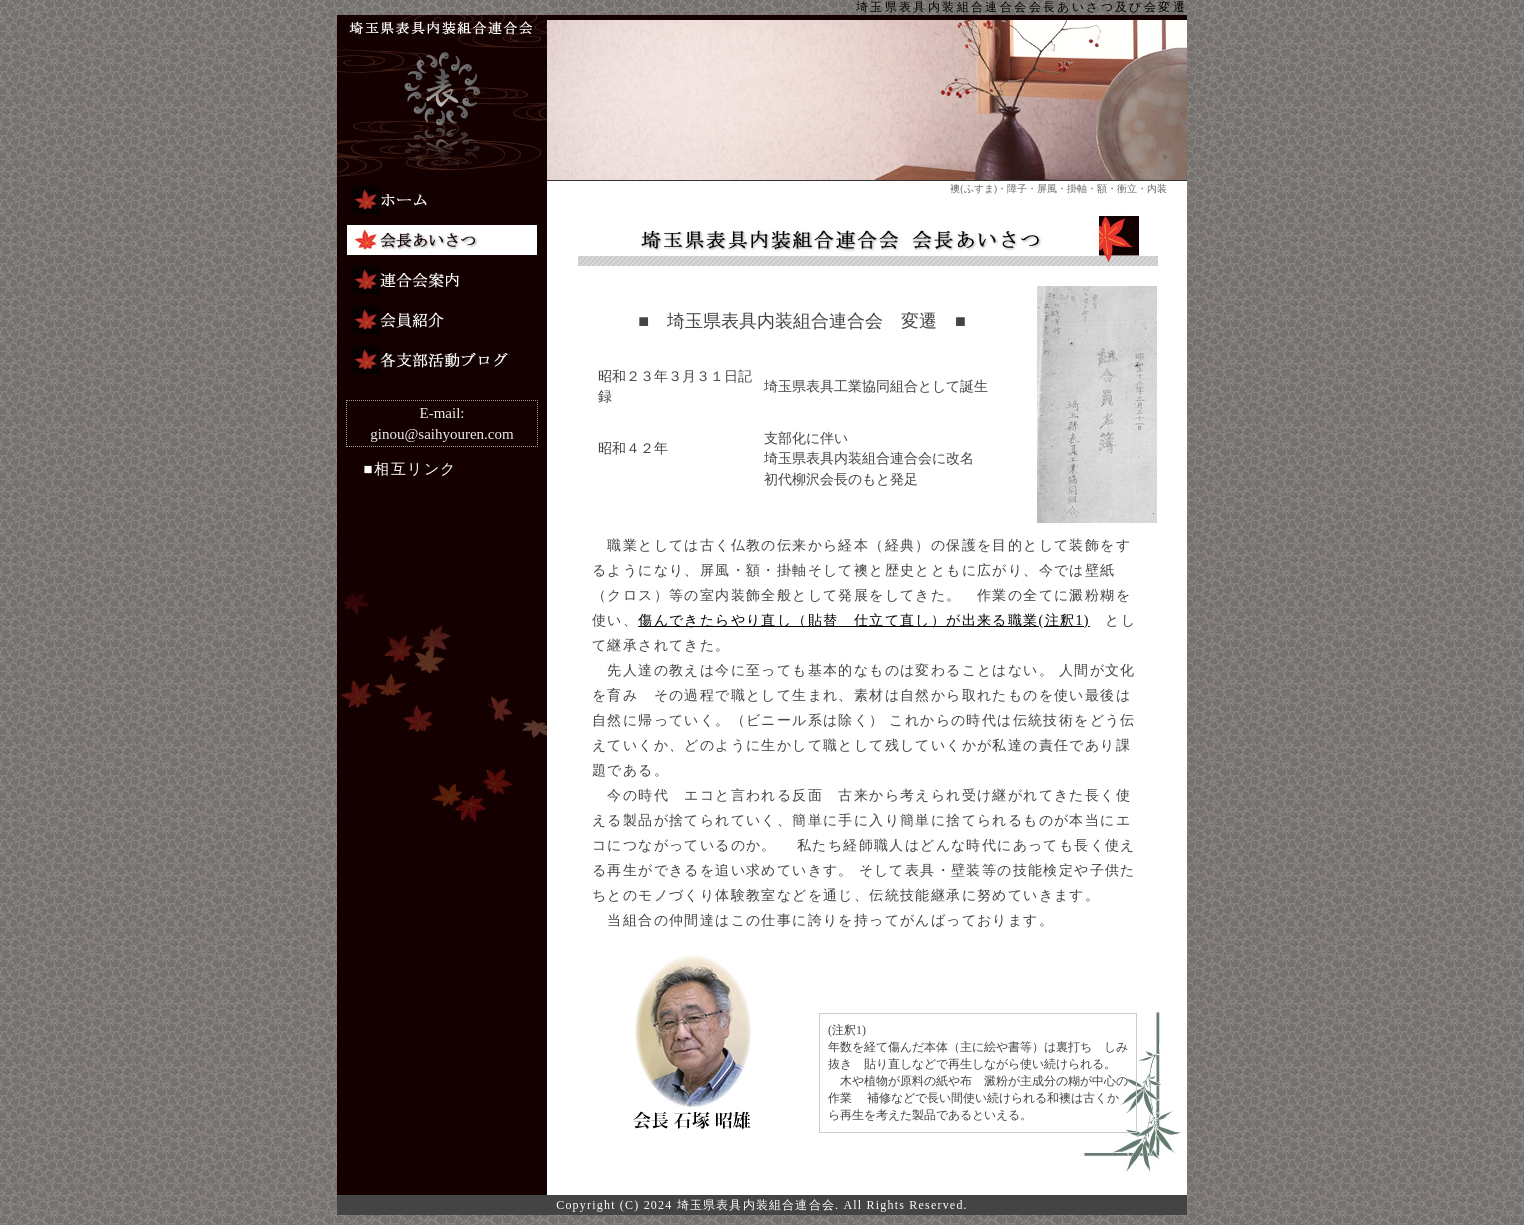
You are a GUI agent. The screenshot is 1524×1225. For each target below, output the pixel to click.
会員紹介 (442, 320)
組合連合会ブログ (442, 360)
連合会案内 (442, 280)
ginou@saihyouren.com (441, 434)
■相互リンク (402, 469)
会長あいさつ (442, 240)
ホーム (442, 200)
